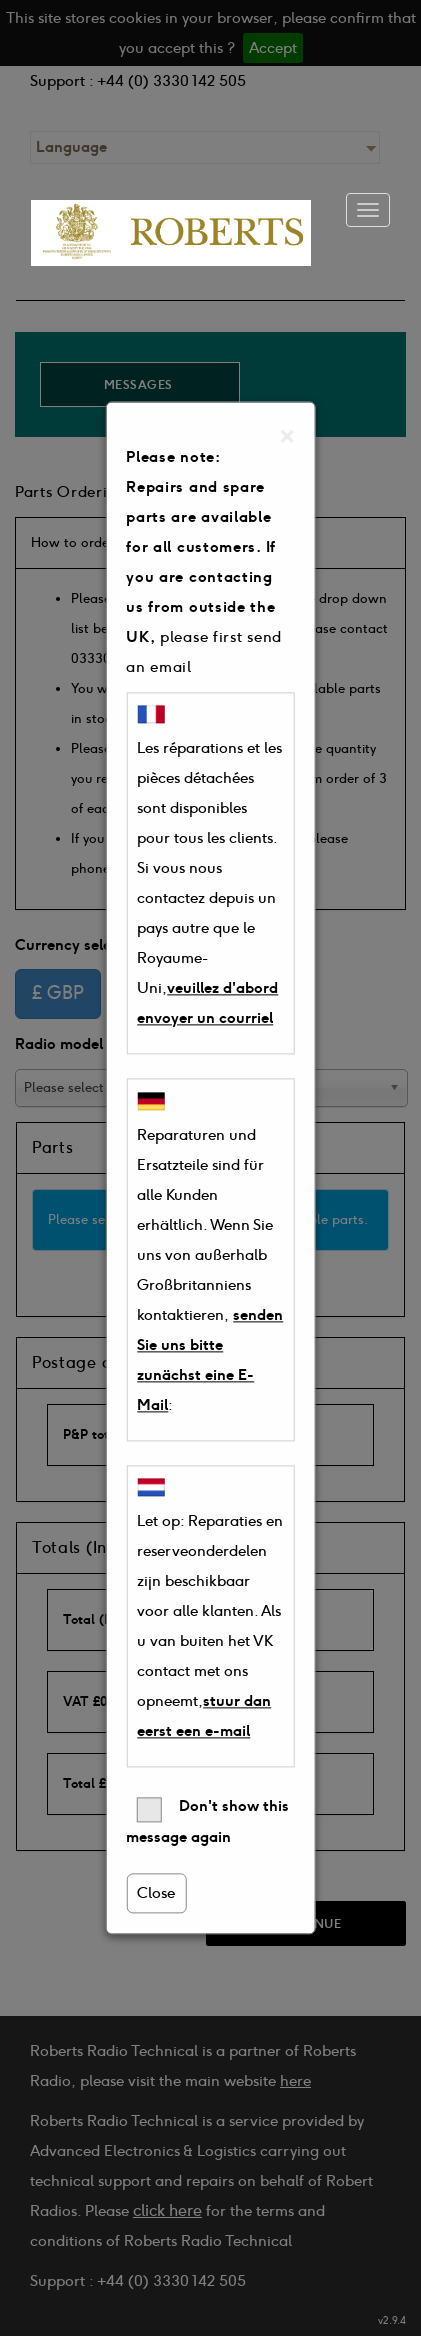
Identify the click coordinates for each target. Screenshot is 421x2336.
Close (156, 1894)
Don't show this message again (207, 1822)
